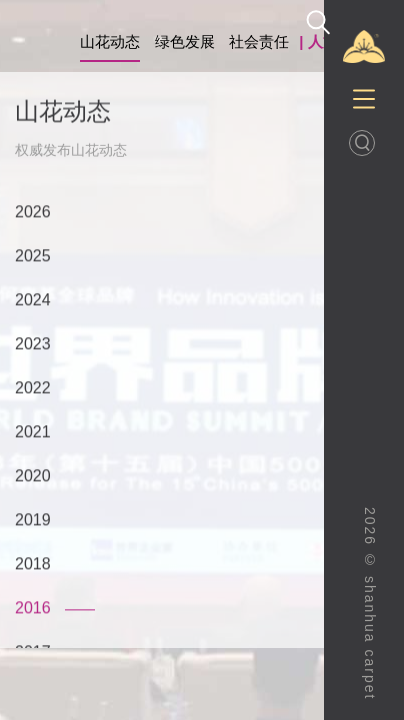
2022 (33, 388)
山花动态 (110, 41)
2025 (33, 256)
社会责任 (259, 41)
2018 (33, 564)
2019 (33, 520)
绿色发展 (185, 41)
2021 (33, 432)
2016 (33, 608)
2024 (33, 300)
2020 (33, 476)
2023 (33, 344)
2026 (33, 212)
